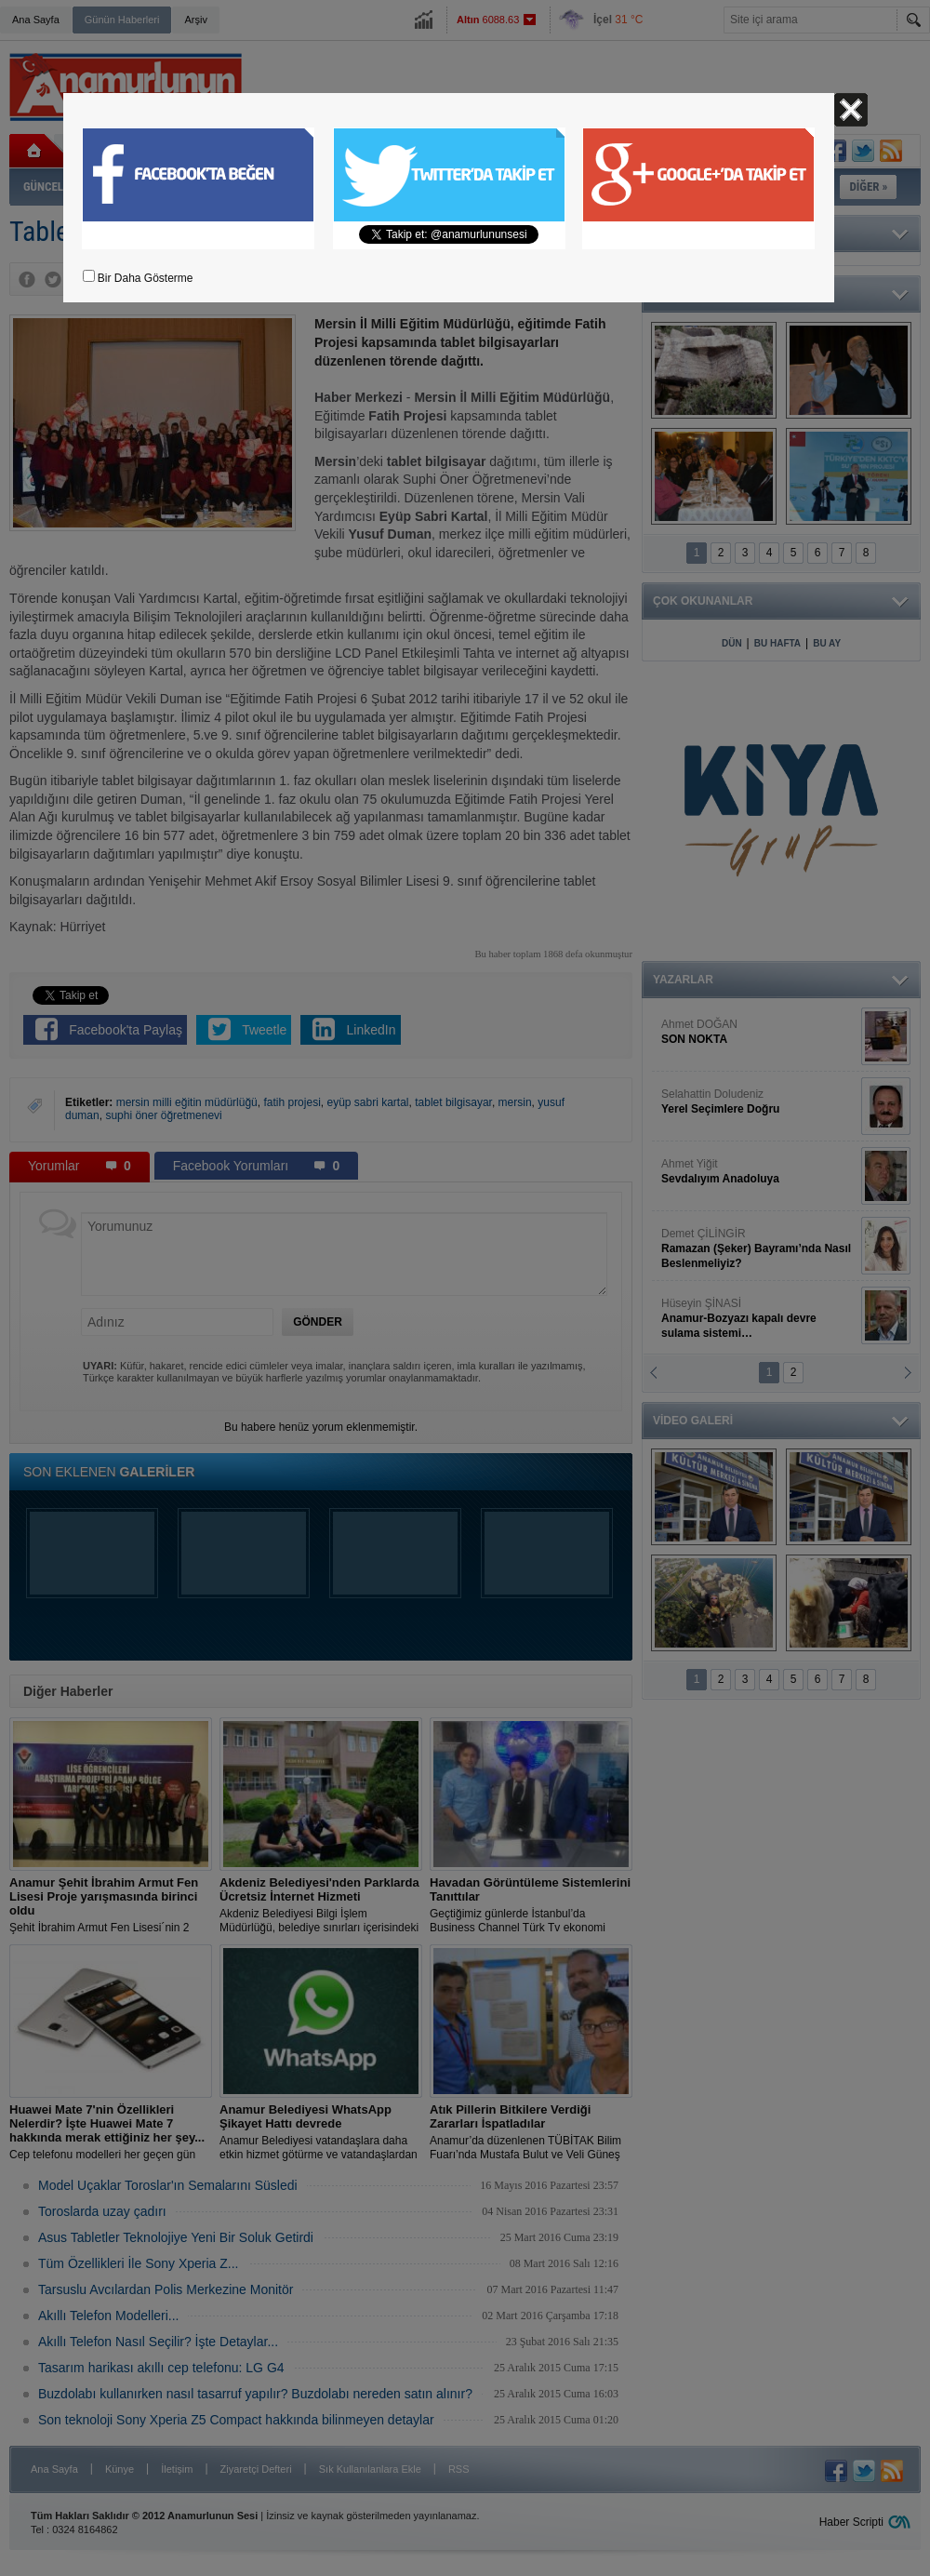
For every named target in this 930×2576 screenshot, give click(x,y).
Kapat (851, 110)
